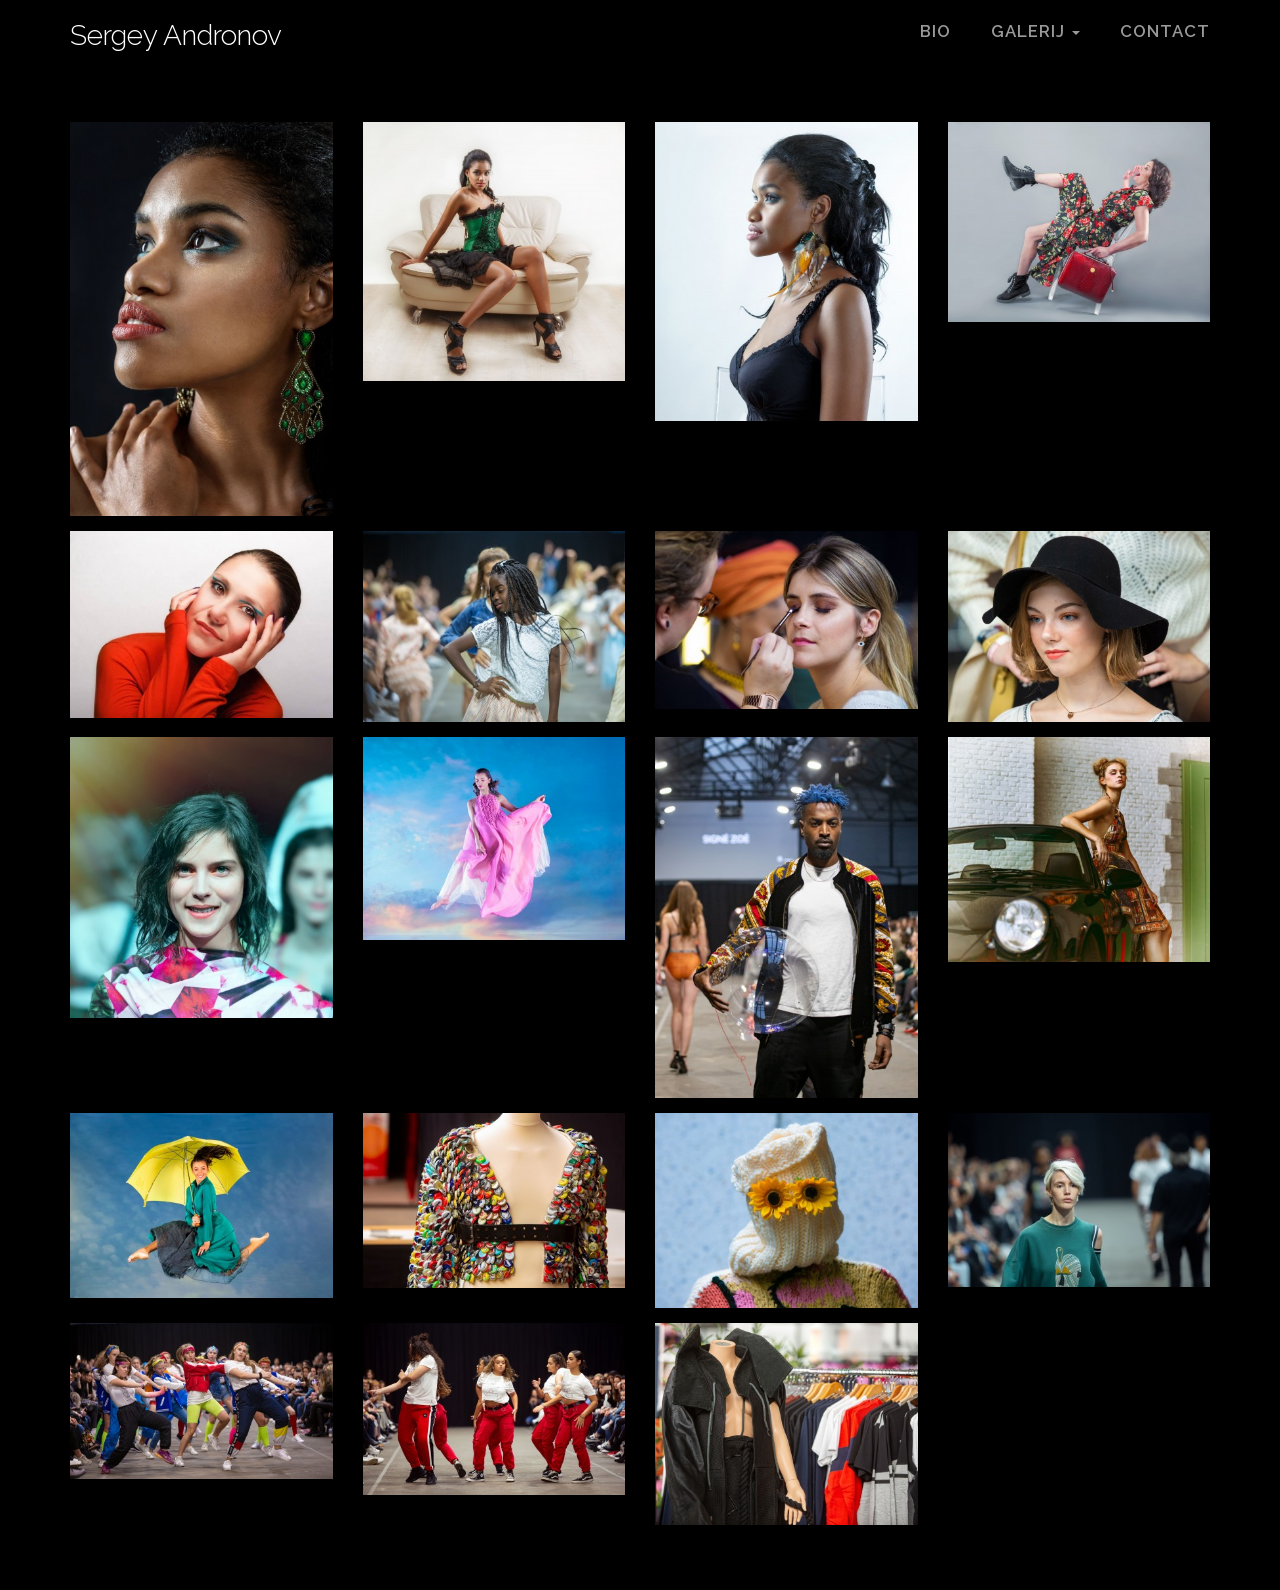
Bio (935, 31)
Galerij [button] (1035, 31)
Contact (1165, 31)
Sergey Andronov (176, 34)
